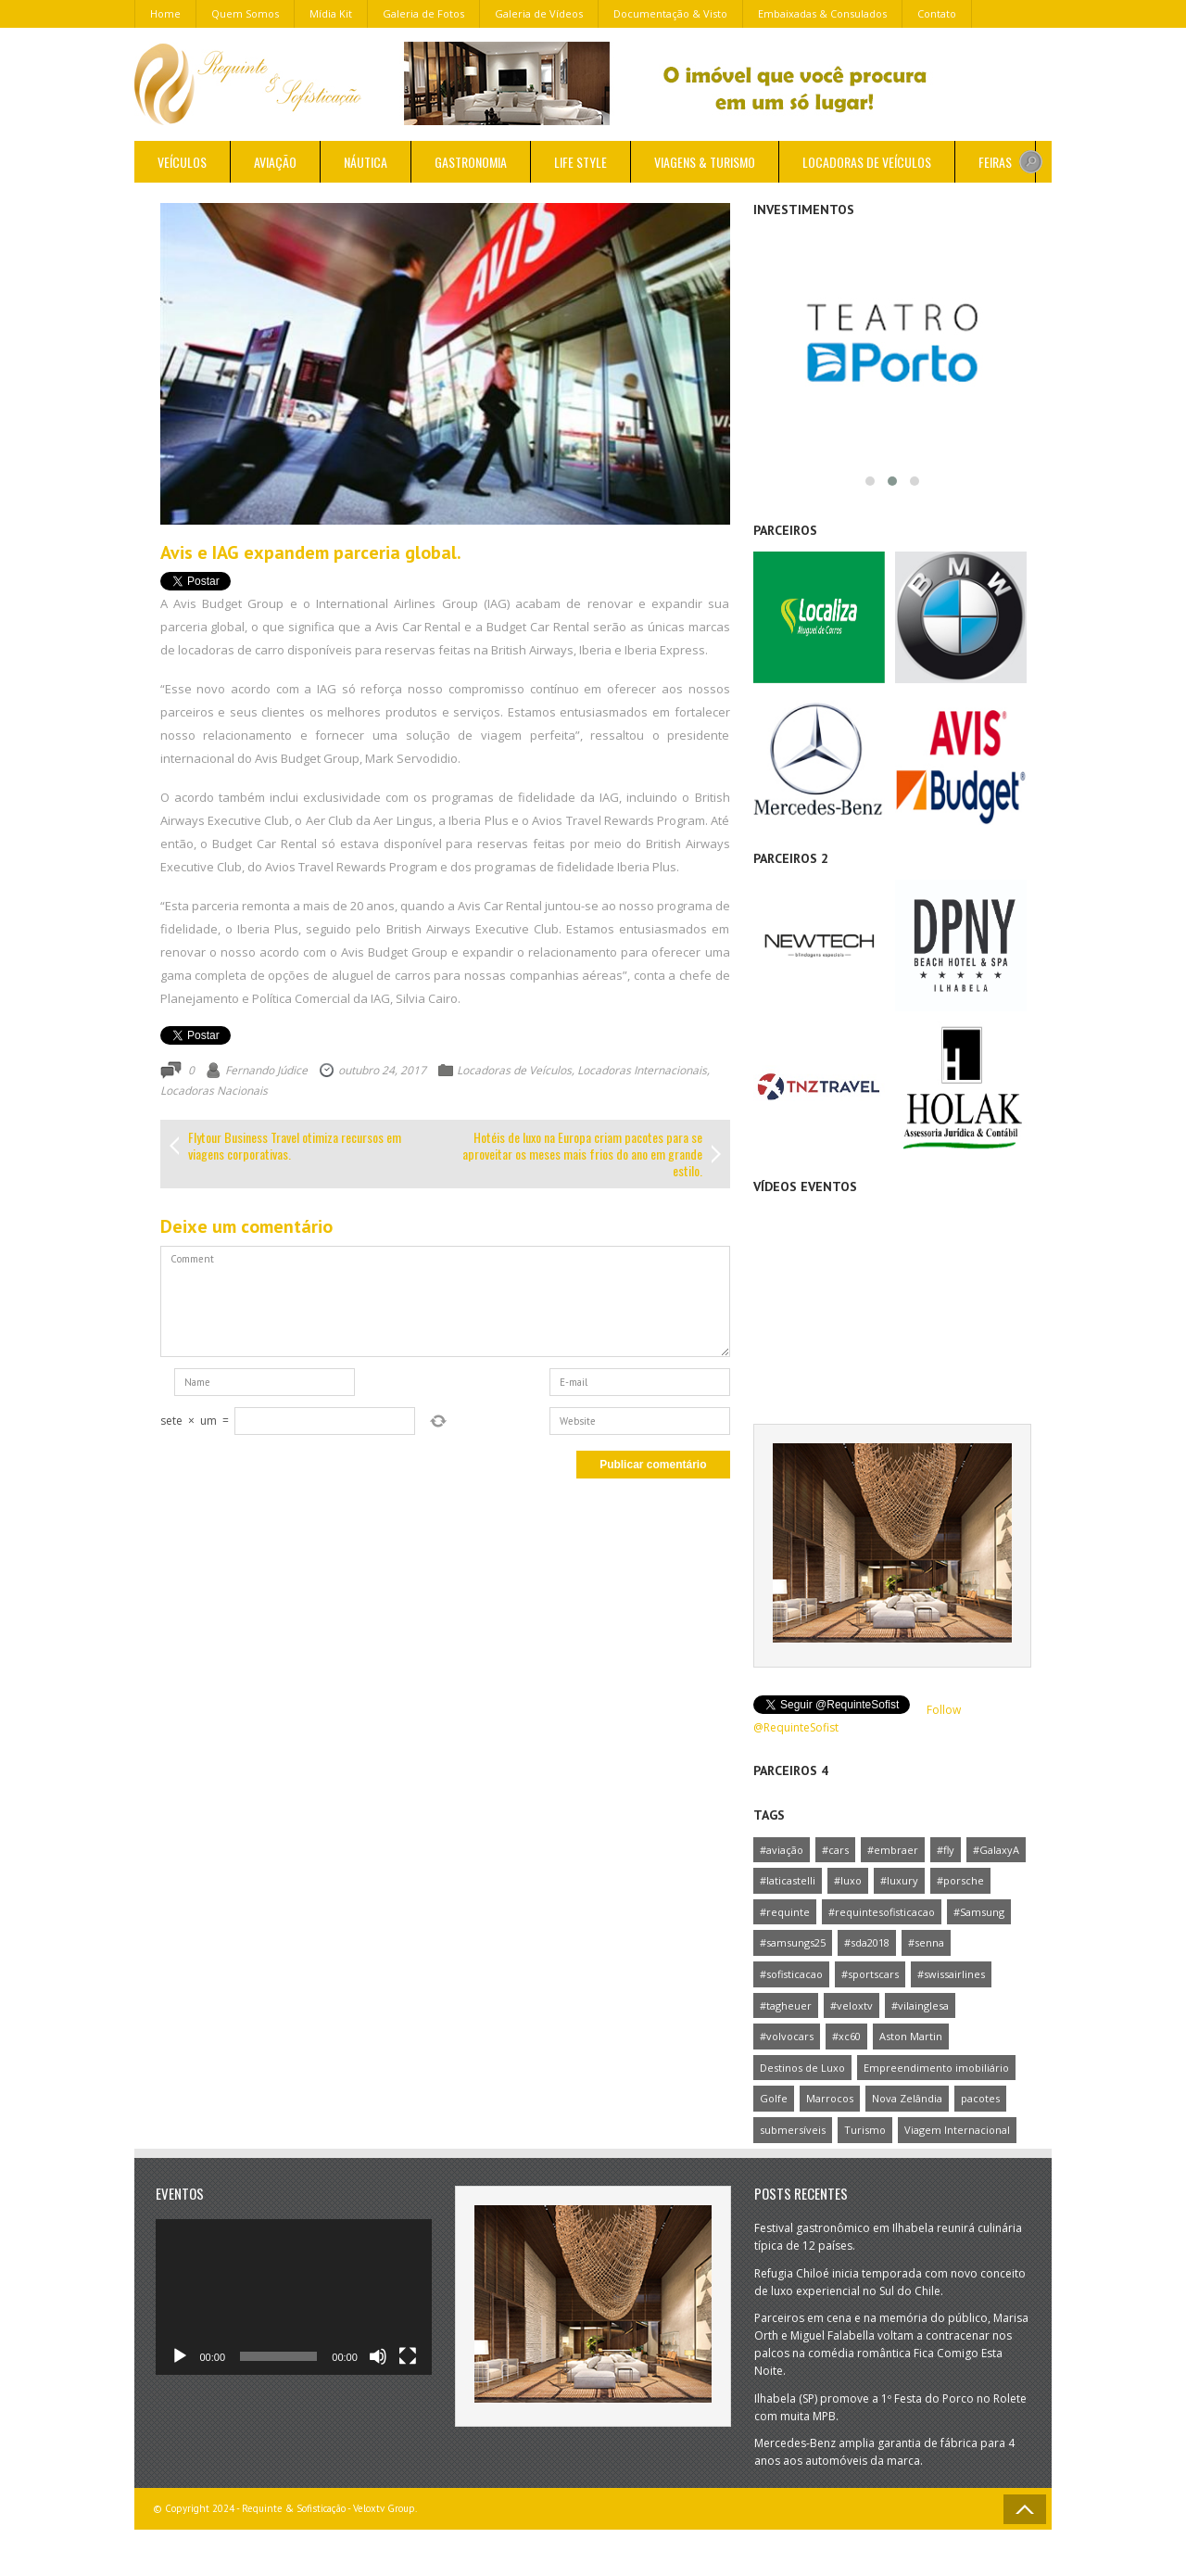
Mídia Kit (330, 13)
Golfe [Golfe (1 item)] (774, 2098)
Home (165, 13)
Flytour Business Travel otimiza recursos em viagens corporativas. (294, 1145)
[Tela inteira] (407, 2356)
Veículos (182, 161)
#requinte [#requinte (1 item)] (785, 1912)
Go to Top (1024, 2509)
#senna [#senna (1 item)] (926, 1942)
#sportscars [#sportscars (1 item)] (870, 1974)
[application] (294, 2297)
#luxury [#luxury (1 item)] (899, 1880)
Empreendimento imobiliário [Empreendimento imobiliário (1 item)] (936, 2068)
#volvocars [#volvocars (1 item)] (787, 2036)
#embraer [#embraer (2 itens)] (892, 1850)
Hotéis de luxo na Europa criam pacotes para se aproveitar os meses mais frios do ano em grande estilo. (582, 1154)
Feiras (995, 161)
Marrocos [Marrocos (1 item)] (829, 2098)
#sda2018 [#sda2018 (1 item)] (867, 1942)
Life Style (580, 161)
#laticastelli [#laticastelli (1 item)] (787, 1880)
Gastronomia (471, 161)
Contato (936, 13)
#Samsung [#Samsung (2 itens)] (978, 1912)
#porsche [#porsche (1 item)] (960, 1880)
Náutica (365, 161)
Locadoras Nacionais (214, 1090)
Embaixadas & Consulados (822, 13)
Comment (445, 1301)
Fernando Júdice (266, 1070)
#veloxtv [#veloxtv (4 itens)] (851, 2005)
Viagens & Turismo (704, 161)
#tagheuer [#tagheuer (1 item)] (786, 2005)
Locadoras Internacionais (642, 1070)
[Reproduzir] (179, 2356)
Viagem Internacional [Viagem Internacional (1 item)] (957, 2130)
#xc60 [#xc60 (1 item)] (846, 2036)
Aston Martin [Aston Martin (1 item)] (910, 2036)
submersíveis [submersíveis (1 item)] (793, 2130)
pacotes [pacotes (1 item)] (980, 2098)
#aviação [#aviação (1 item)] (781, 1850)
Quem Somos (245, 13)
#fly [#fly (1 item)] (945, 1850)
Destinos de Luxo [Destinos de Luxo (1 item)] (802, 2068)
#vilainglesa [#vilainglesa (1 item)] (920, 2005)
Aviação (275, 161)
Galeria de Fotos (423, 13)
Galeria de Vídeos (539, 13)
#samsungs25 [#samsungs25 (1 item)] (793, 1942)
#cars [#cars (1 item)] (835, 1850)
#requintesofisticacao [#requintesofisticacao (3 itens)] (881, 1912)
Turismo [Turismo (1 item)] (865, 2130)
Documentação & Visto (670, 13)
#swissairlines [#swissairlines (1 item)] (951, 1974)
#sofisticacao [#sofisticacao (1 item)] (791, 1974)
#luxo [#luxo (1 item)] (848, 1880)
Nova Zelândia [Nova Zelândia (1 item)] (907, 2098)
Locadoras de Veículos (866, 161)
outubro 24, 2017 (382, 1070)
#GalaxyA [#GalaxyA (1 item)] (996, 1850)
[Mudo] (378, 2356)
